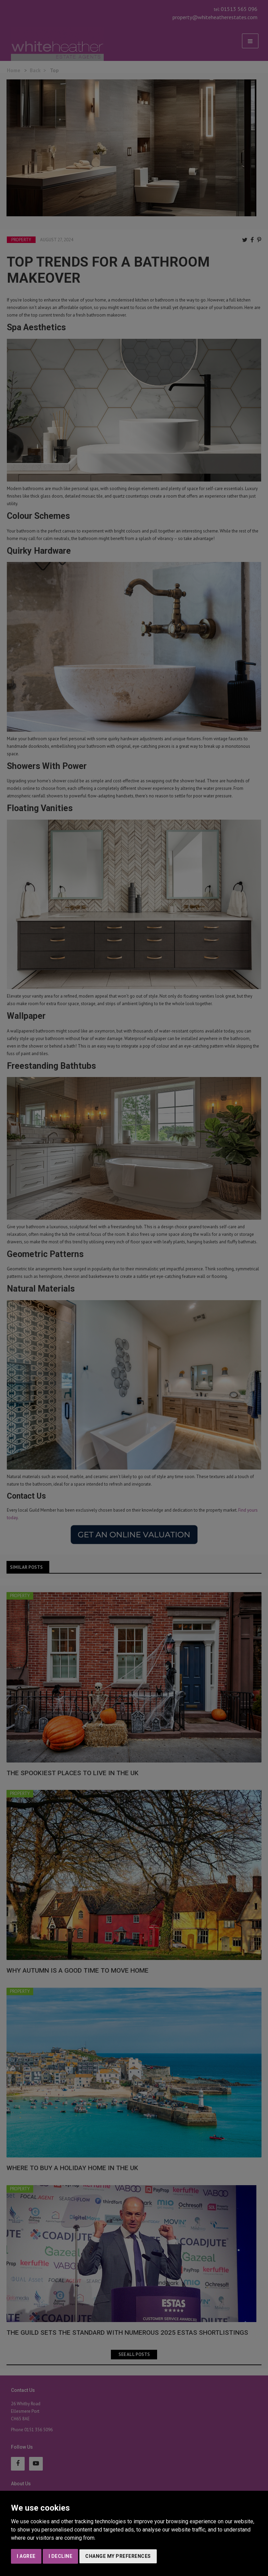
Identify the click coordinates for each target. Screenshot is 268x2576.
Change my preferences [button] (118, 2556)
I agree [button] (26, 2556)
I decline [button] (61, 2556)
